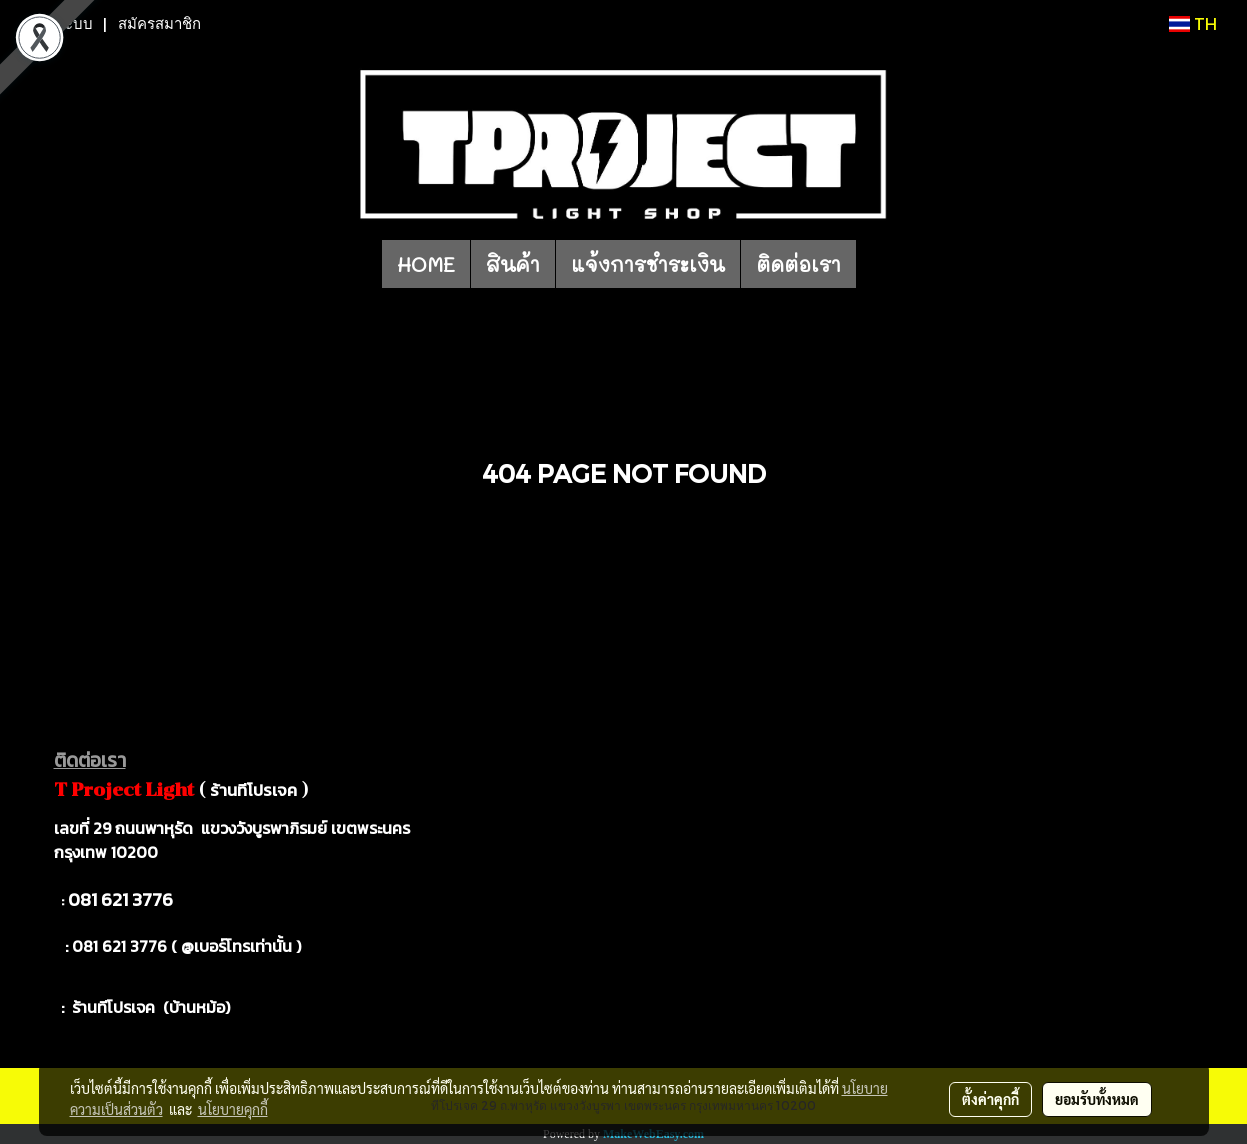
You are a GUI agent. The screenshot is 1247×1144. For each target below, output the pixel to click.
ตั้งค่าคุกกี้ (990, 1099)
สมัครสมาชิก (159, 24)
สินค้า (513, 264)
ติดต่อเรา (798, 264)
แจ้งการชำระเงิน (648, 264)
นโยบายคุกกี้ (233, 1109)
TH (1193, 23)
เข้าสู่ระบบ (59, 24)
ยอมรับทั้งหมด (1097, 1099)
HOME (426, 264)
